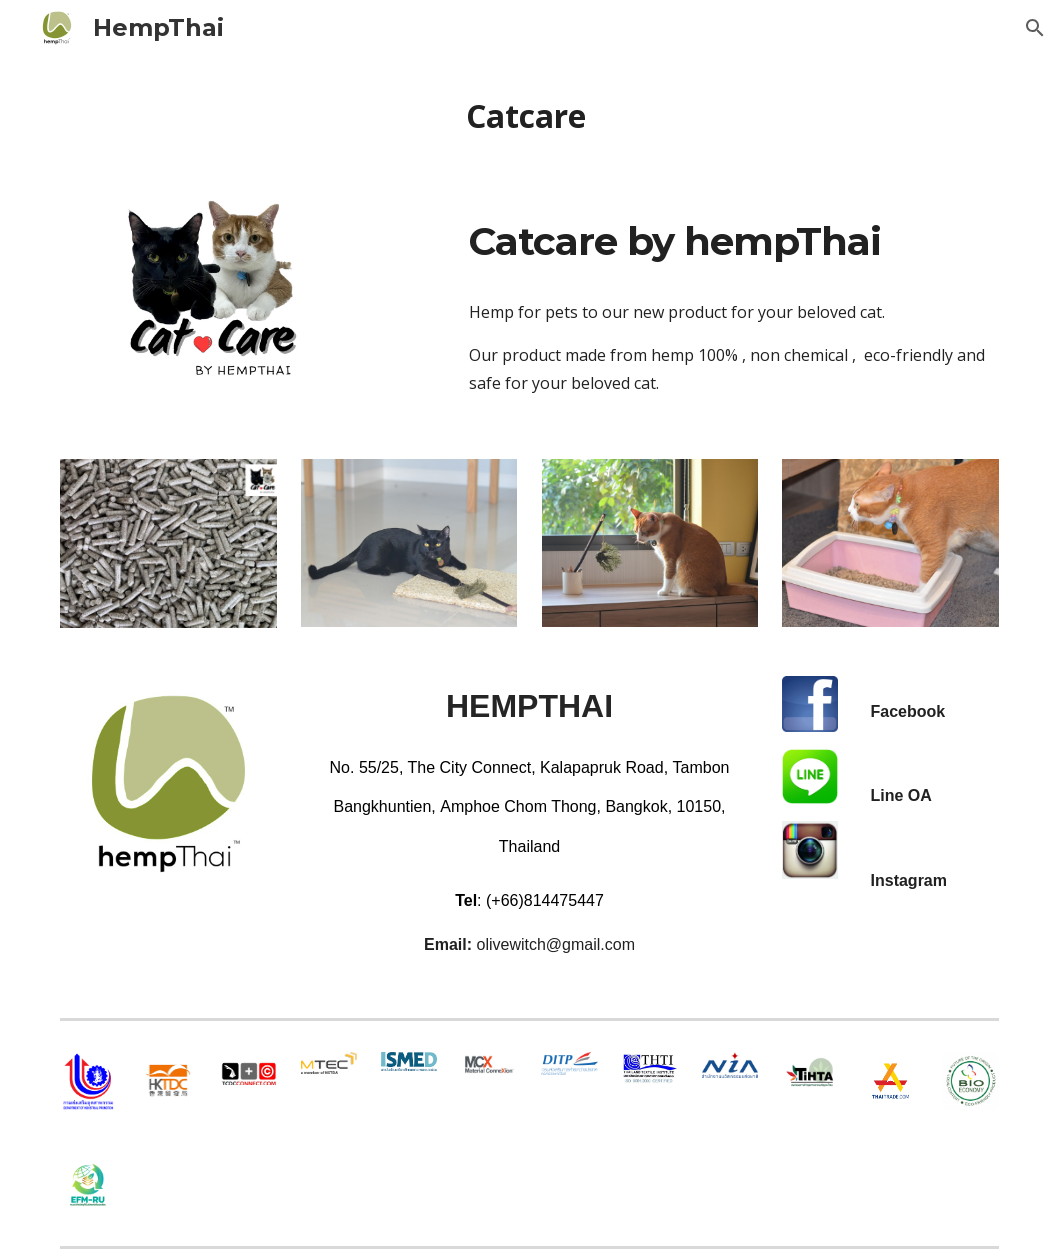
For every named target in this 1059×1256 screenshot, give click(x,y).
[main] (529, 116)
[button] (1035, 28)
